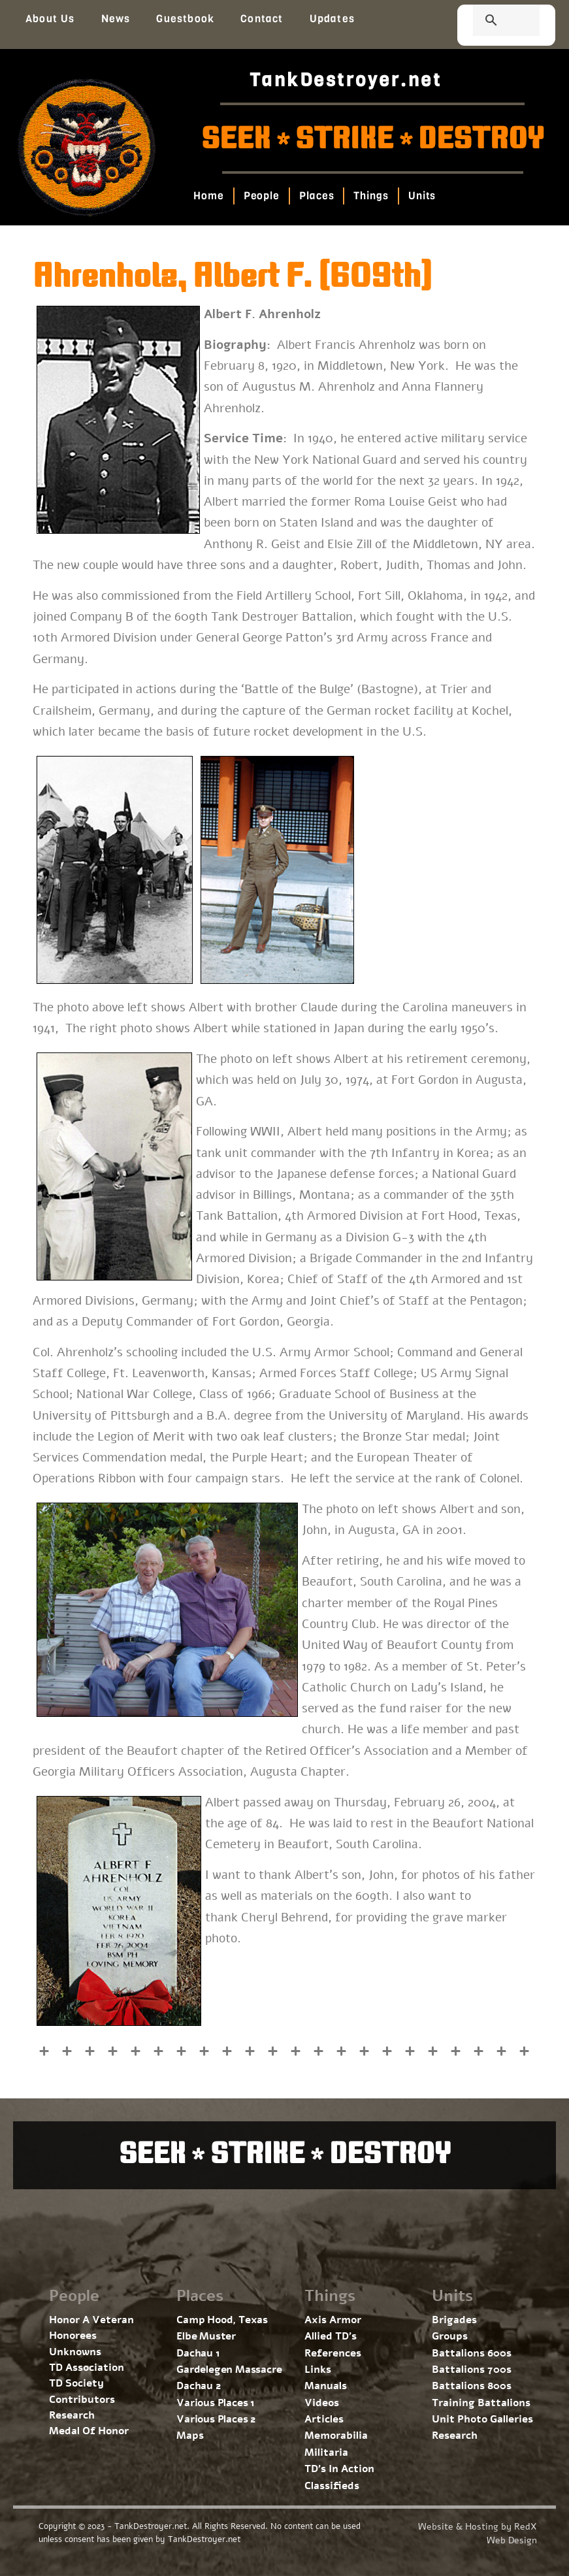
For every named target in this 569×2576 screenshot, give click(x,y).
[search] (490, 21)
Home (208, 196)
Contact (261, 18)
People (262, 196)
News (116, 18)
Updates (332, 18)
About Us (50, 18)
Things (371, 196)
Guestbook (185, 18)
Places (316, 196)
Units (422, 196)
